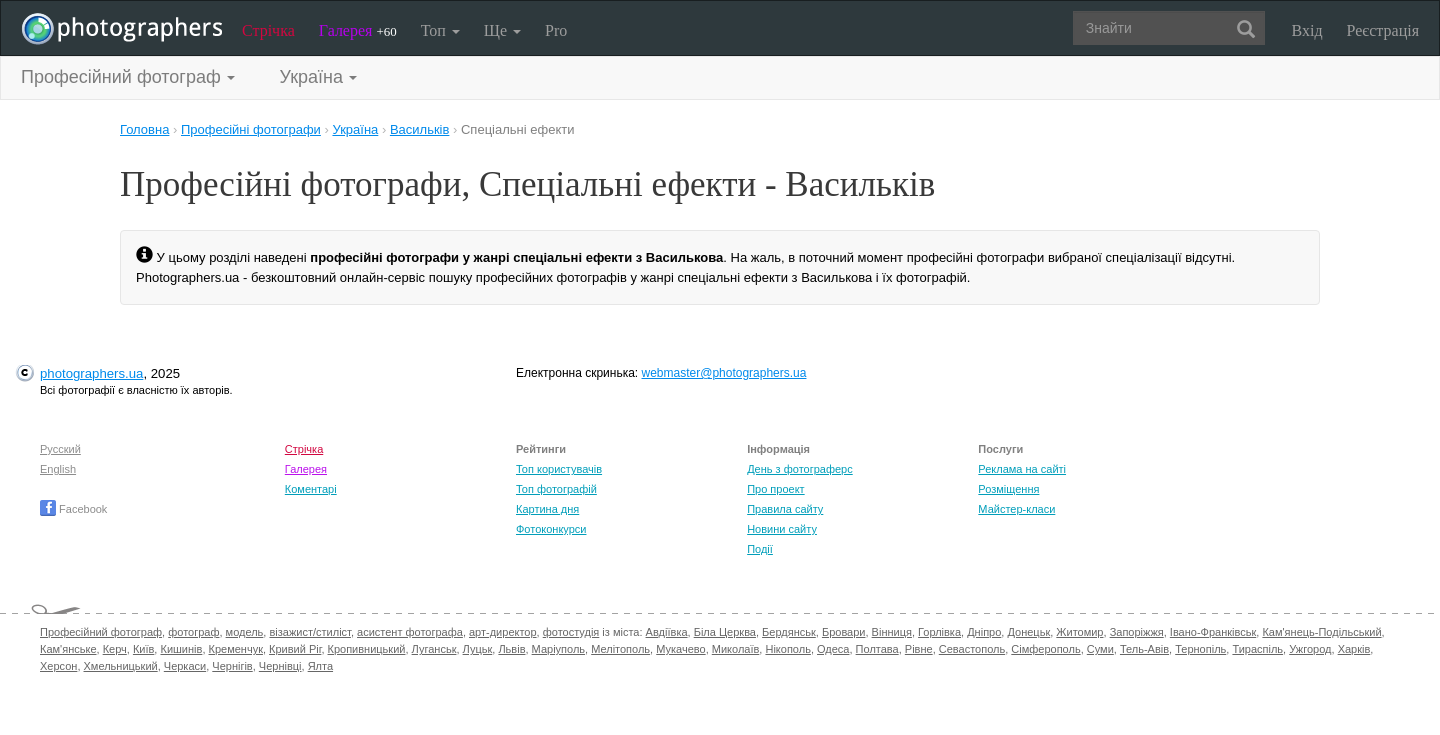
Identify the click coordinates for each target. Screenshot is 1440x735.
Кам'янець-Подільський (1321, 632)
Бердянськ (789, 632)
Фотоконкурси (551, 529)
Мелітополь (620, 649)
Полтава (877, 649)
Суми (1100, 649)
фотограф (193, 632)
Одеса (833, 649)
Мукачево (680, 649)
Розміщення (1008, 489)
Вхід (1307, 30)
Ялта (320, 666)
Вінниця (892, 632)
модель (245, 632)
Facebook (73, 509)
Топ (440, 30)
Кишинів (181, 649)
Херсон (58, 666)
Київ (143, 649)
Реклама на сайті (1022, 469)
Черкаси (185, 666)
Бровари (844, 632)
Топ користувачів (559, 469)
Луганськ (434, 649)
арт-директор (503, 632)
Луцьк (478, 649)
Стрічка (268, 30)
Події (760, 549)
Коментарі (311, 489)
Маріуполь (558, 649)
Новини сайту (782, 529)
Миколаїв (736, 649)
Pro (556, 30)
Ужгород (1310, 649)
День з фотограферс (800, 469)
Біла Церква (725, 632)
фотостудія (571, 632)
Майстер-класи (1016, 509)
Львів (511, 649)
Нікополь (787, 649)
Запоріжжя (1137, 632)
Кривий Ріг (295, 649)
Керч (115, 649)
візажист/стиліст (309, 632)
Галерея (358, 30)
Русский (60, 449)
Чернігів (232, 666)
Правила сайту (785, 509)
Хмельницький (121, 666)
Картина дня (547, 509)
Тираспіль (1257, 649)
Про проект (775, 489)
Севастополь (972, 649)
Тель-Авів (1144, 649)
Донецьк (1028, 632)
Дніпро (984, 632)
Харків (1354, 649)
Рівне (919, 649)
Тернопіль (1200, 649)
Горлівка (939, 632)
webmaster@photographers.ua (724, 373)
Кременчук (236, 649)
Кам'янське (68, 649)
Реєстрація (1383, 30)
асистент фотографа (410, 632)
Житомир (1079, 632)
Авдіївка (667, 632)
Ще (502, 30)
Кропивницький (367, 649)
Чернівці (280, 666)
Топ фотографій (556, 489)
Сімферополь (1045, 649)
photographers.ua (91, 373)
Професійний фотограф (101, 632)
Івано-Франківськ (1213, 632)
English (58, 469)
